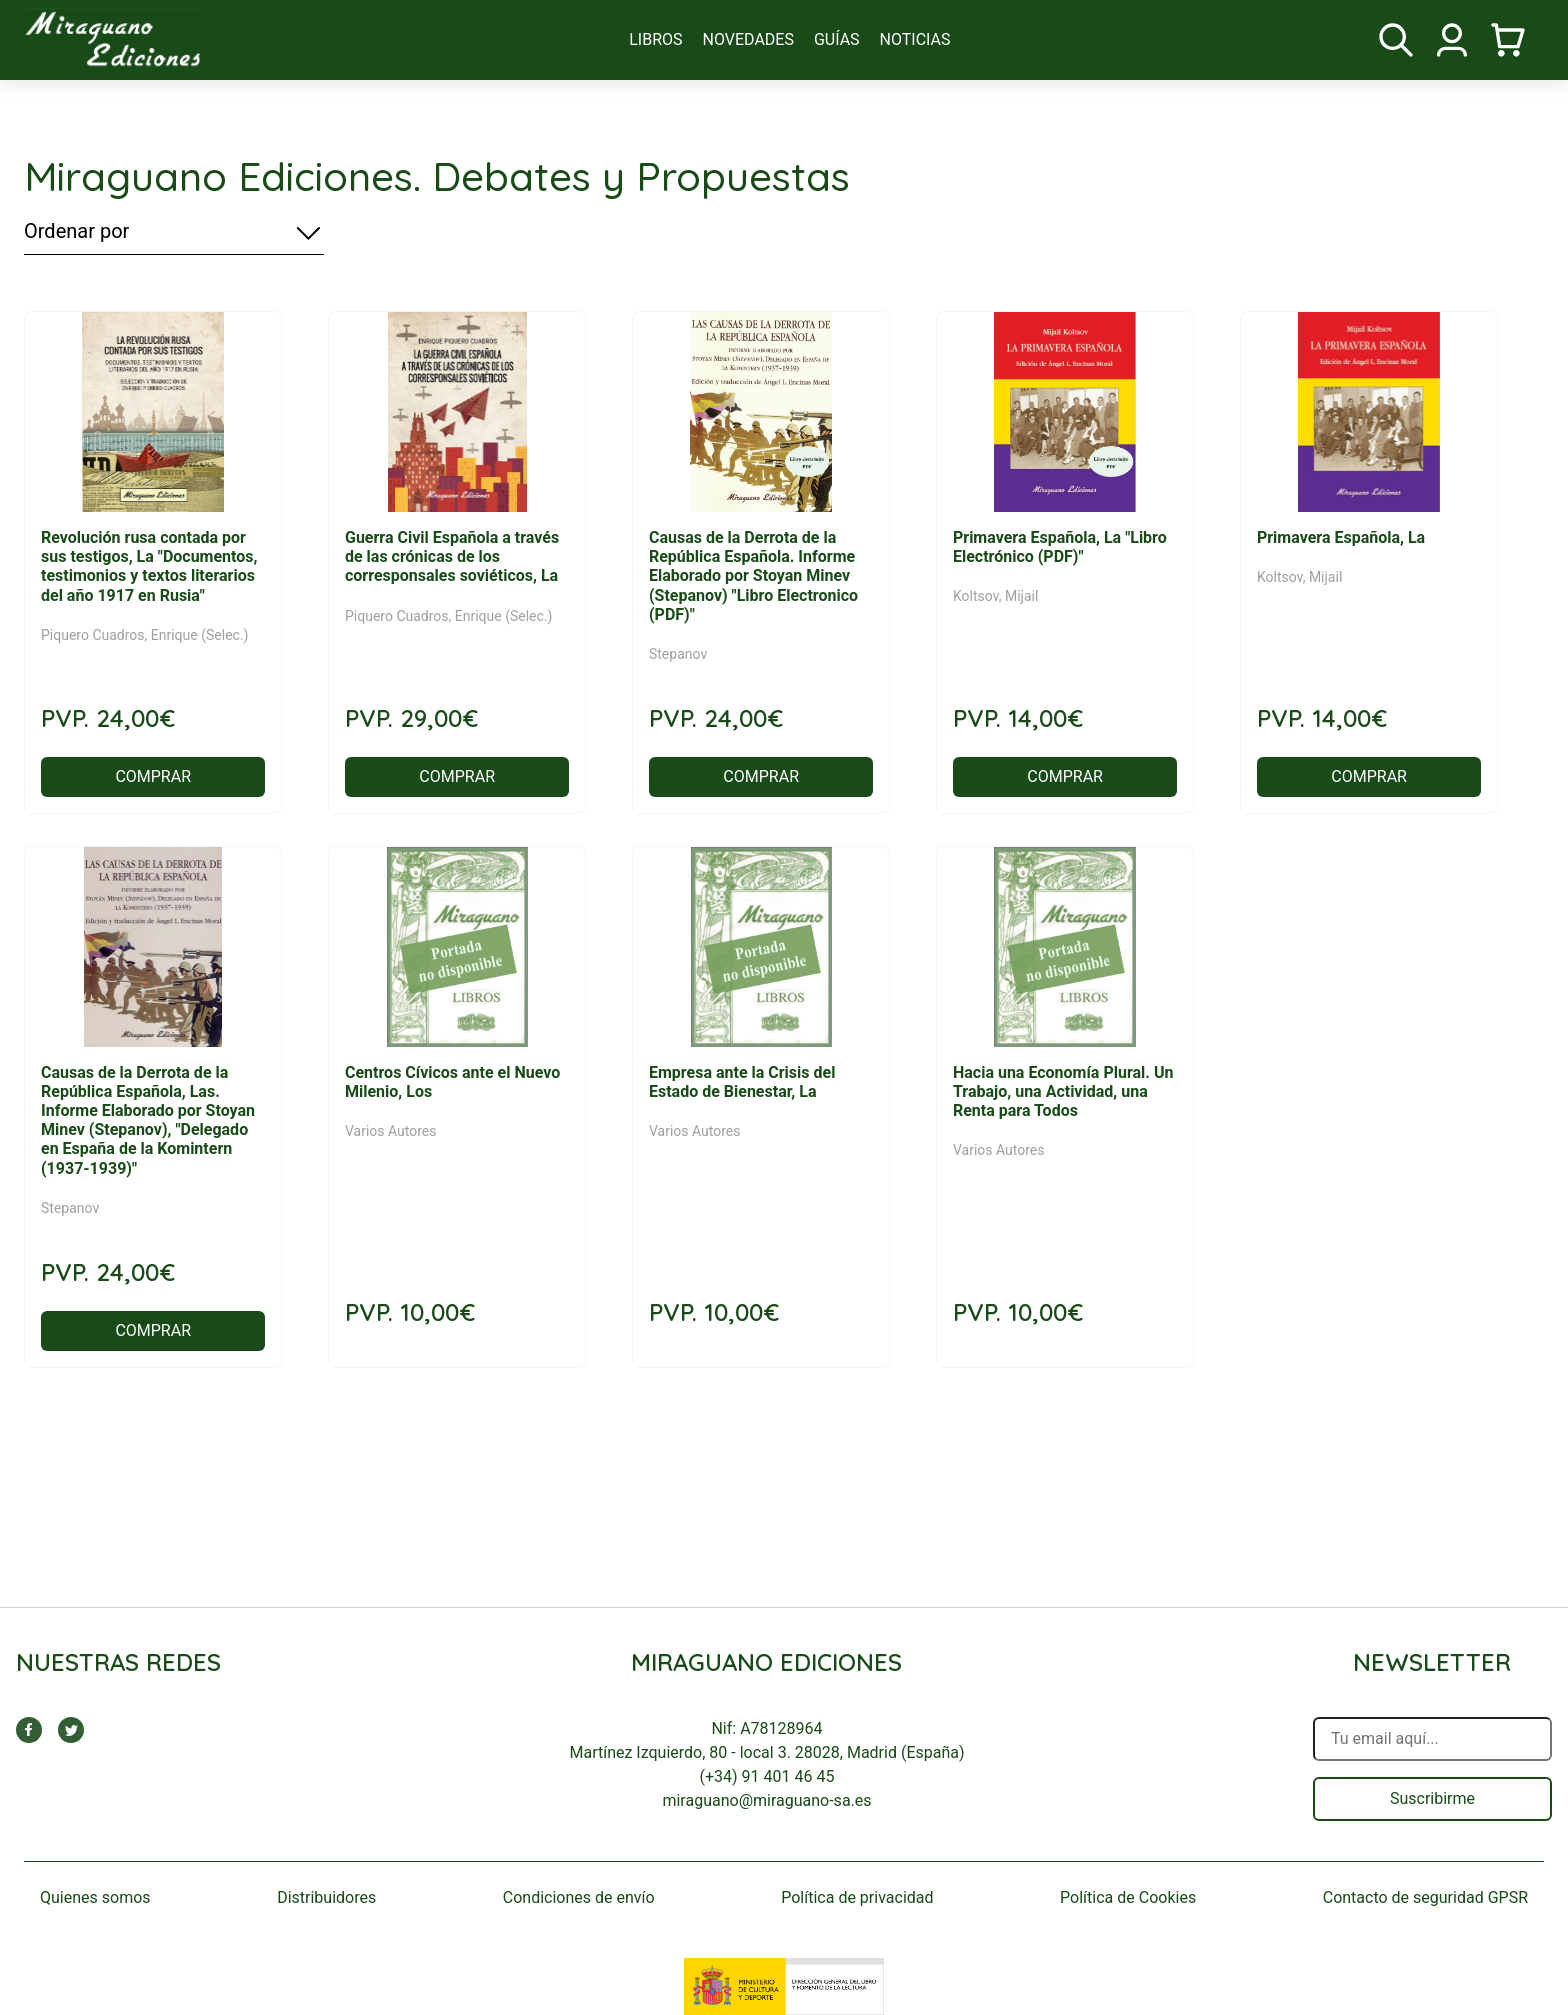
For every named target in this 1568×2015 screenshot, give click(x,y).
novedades (748, 39)
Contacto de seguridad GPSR (1425, 1897)
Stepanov (678, 654)
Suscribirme (1432, 1798)
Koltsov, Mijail (995, 596)
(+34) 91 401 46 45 (767, 1776)
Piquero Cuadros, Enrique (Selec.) (144, 635)
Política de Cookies (1128, 1897)
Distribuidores (326, 1897)
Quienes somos (95, 1897)
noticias (915, 39)
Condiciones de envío (579, 1897)
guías (837, 39)
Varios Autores (391, 1131)
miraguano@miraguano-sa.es (766, 1800)
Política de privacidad (857, 1897)
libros (655, 39)
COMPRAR (153, 776)
